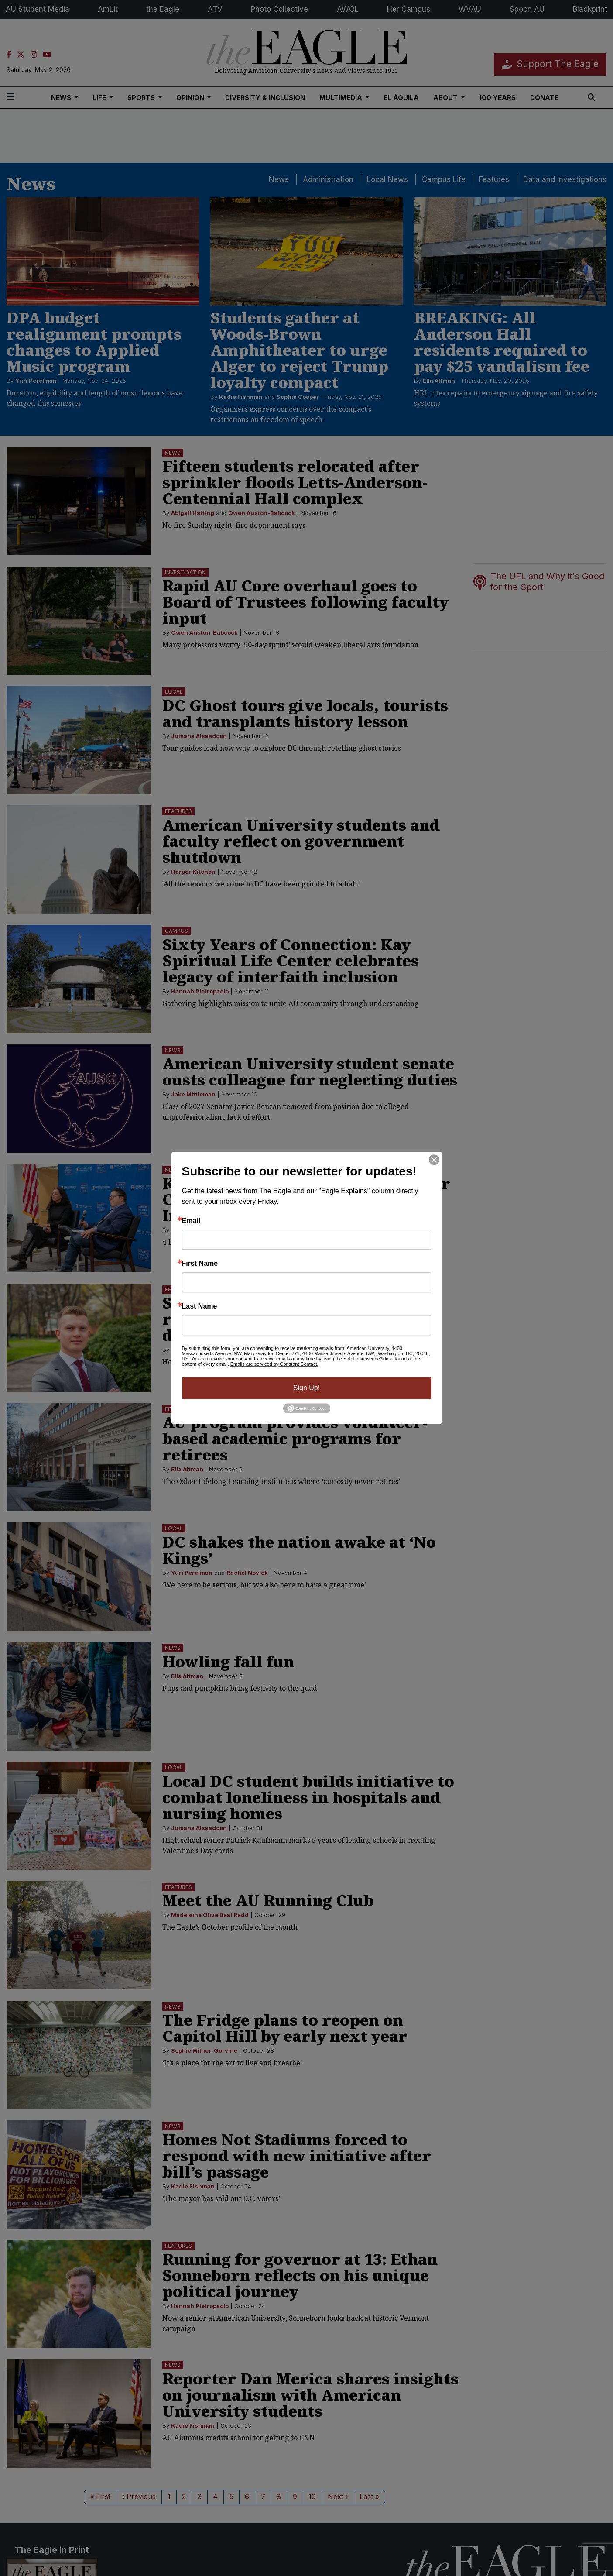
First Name (200, 1263)
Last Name (199, 1306)
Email (191, 1220)
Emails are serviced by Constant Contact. (274, 1364)
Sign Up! (306, 1387)
